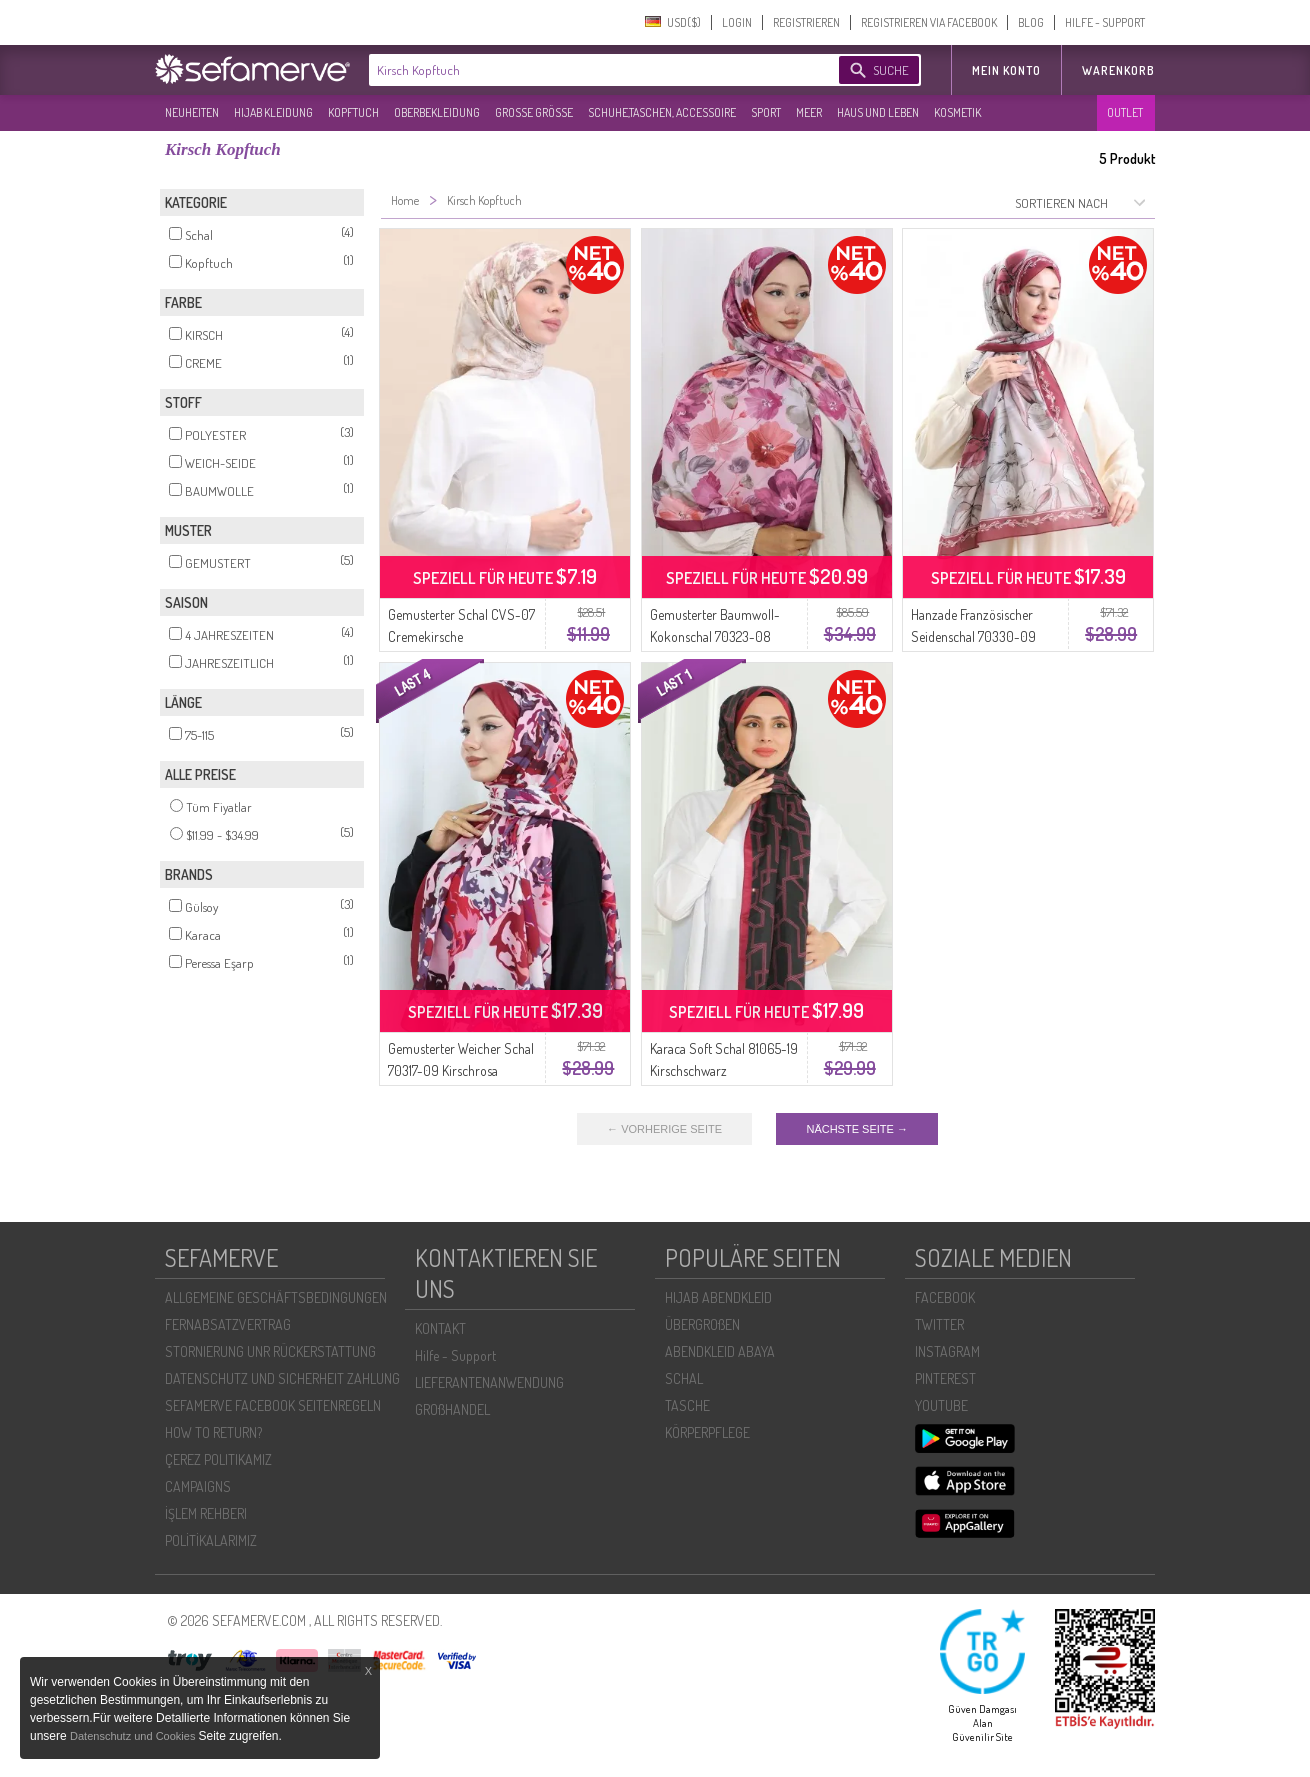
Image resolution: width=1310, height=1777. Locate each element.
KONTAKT (440, 1328)
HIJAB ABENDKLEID (718, 1297)
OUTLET (1125, 112)
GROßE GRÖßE (534, 112)
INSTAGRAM (947, 1351)
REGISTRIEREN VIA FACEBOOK (929, 22)
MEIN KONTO (1006, 70)
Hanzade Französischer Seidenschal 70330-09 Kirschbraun (973, 636)
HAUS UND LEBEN (878, 112)
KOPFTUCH (353, 112)
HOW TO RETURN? (213, 1432)
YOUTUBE (941, 1405)
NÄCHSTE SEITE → (856, 1129)
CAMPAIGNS (198, 1486)
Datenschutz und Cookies (134, 1736)
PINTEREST (945, 1378)
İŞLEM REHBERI (206, 1513)
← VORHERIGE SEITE (664, 1129)
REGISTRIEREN (806, 22)
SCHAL (684, 1378)
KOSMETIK (957, 112)
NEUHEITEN (192, 112)
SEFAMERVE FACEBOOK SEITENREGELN (273, 1405)
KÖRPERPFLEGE (707, 1432)
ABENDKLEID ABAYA (720, 1351)
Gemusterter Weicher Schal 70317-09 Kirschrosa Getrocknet (461, 1070)
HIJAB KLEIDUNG (273, 112)
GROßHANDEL (452, 1409)
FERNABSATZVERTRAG (228, 1324)
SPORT (766, 112)
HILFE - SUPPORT (1105, 22)
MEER (809, 112)
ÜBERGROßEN (702, 1324)
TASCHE (687, 1405)
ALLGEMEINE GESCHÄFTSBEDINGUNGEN (276, 1297)
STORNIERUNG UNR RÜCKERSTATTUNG (270, 1351)
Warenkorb (1118, 70)
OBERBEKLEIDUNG (437, 112)
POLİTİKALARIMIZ (211, 1540)
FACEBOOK (945, 1297)
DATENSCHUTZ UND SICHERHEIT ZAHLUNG (282, 1378)
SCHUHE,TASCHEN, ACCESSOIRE (662, 112)
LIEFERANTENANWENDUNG (489, 1382)
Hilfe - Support (455, 1355)
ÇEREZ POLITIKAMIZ (218, 1459)
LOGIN (737, 22)
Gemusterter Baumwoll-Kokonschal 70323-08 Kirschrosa (715, 636)
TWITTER (939, 1324)
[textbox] (587, 70)
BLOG (1031, 22)
